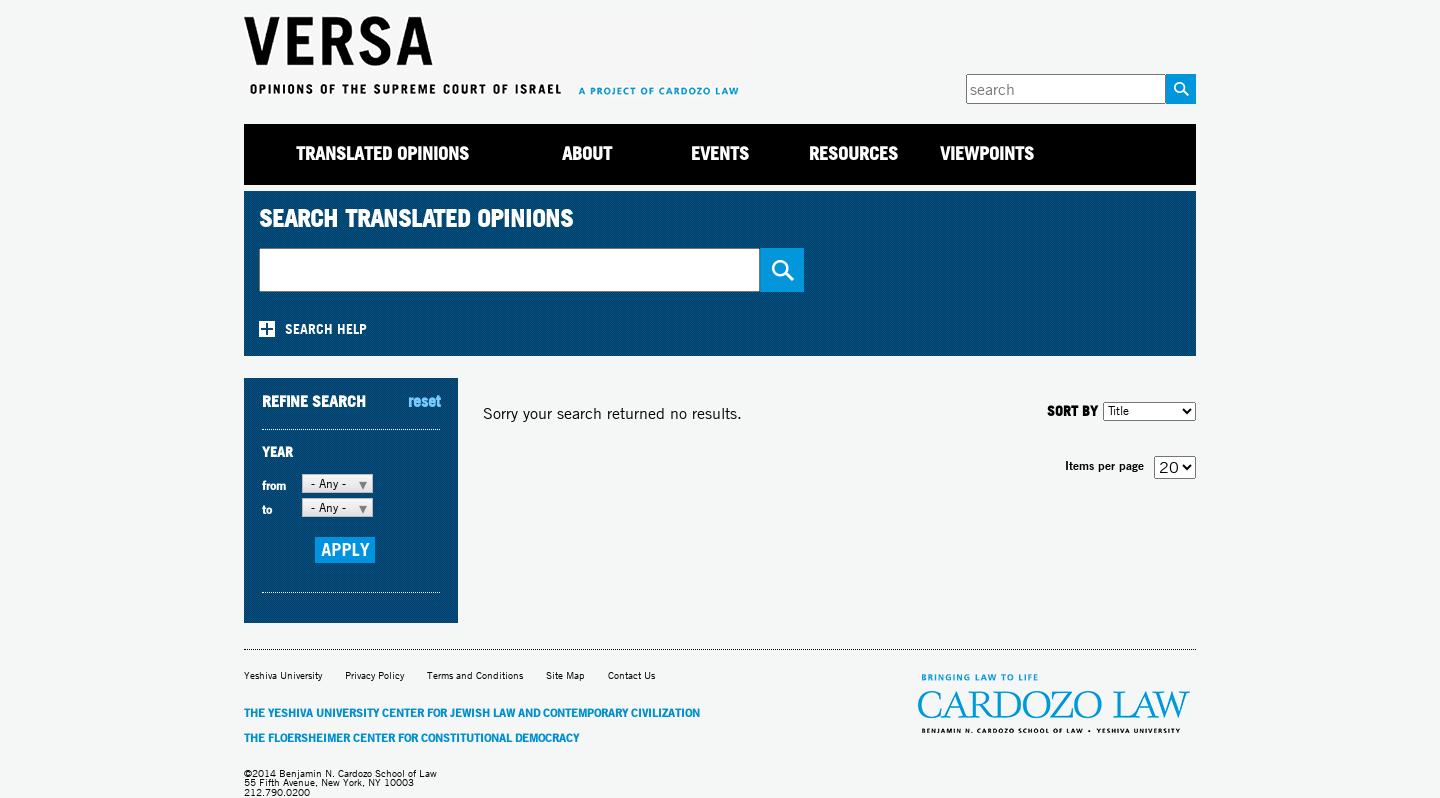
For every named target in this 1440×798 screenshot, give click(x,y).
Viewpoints (987, 153)
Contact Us (631, 675)
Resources (853, 153)
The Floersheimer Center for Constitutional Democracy (411, 738)
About (587, 153)
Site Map (565, 675)
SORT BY (1072, 410)
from (274, 485)
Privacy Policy (374, 675)
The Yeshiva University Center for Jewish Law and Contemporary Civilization (472, 713)
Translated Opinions (382, 153)
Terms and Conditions (475, 675)
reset (424, 401)
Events (720, 153)
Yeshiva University (283, 675)
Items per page (1104, 465)
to (267, 509)
